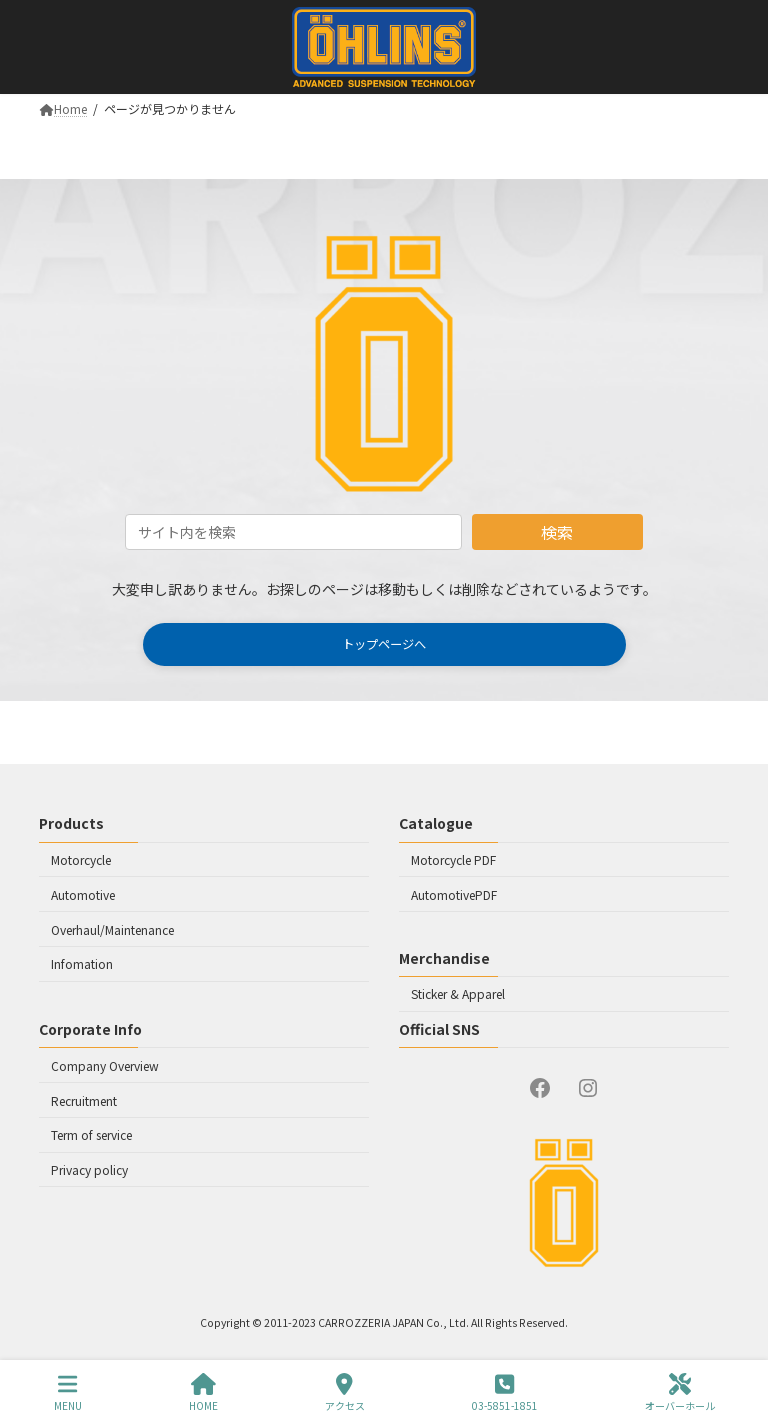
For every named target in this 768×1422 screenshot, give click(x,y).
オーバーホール (680, 1392)
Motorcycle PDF (453, 859)
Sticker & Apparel (458, 993)
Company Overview (105, 1064)
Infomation (82, 963)
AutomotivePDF (454, 893)
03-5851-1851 (505, 1392)
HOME (203, 1392)
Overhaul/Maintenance (112, 928)
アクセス (345, 1392)
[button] (384, 644)
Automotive (83, 893)
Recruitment (84, 1099)
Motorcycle (81, 859)
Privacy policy (89, 1169)
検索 (557, 532)
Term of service (91, 1134)
